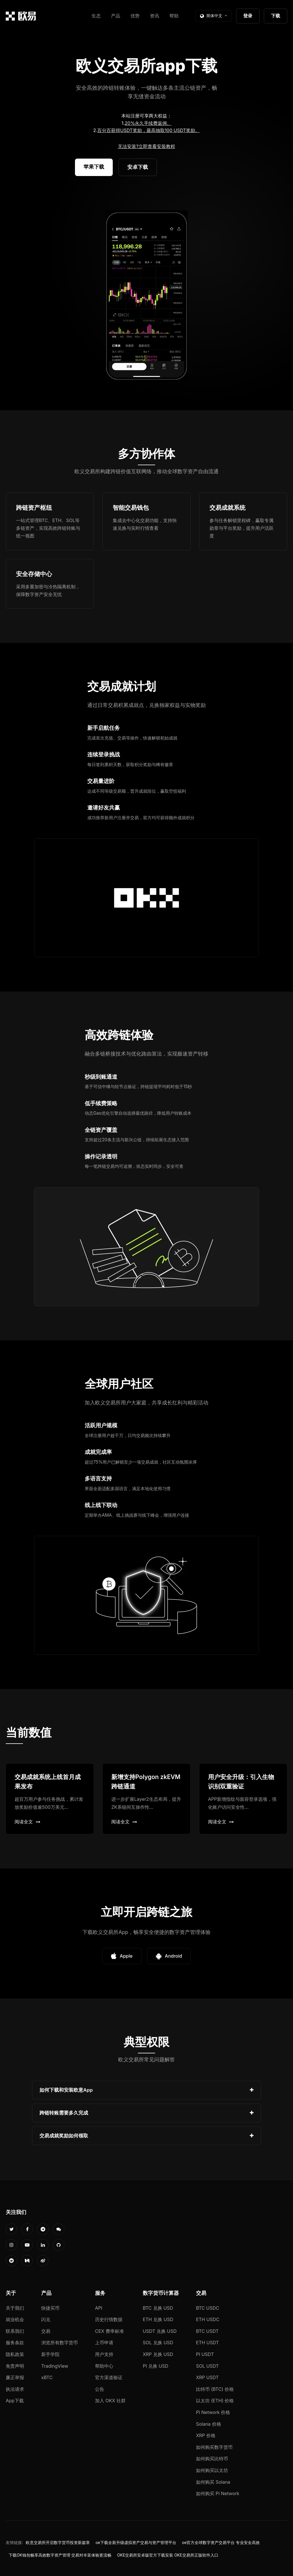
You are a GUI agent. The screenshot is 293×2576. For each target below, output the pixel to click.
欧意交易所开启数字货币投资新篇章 (58, 2542)
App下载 (15, 2400)
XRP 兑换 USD (158, 2354)
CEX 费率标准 (109, 2331)
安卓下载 (137, 167)
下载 (275, 16)
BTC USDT (207, 2331)
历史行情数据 (108, 2319)
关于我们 (15, 2308)
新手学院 (50, 2354)
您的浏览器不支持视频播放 (146, 296)
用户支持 (104, 2354)
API (98, 2308)
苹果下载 (94, 167)
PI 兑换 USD (155, 2366)
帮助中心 (104, 2366)
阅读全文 (27, 1821)
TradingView (54, 2366)
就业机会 (15, 2319)
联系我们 (15, 2331)
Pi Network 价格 (213, 2412)
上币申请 (104, 2342)
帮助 (174, 16)
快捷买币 (50, 2308)
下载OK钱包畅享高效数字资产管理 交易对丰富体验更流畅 (60, 2555)
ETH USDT (207, 2342)
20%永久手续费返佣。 (148, 123)
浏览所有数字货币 (59, 2342)
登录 (247, 16)
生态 (96, 16)
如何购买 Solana (213, 2482)
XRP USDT (207, 2377)
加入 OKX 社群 (110, 2400)
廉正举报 (15, 2377)
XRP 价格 (205, 2435)
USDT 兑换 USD (160, 2331)
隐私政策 (15, 2354)
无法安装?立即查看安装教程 (146, 146)
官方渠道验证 (108, 2377)
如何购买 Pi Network (217, 2493)
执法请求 (15, 2389)
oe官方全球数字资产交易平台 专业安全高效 (221, 2542)
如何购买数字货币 (214, 2447)
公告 (99, 2389)
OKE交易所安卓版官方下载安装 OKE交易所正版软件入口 (167, 2555)
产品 (115, 16)
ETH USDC (207, 2319)
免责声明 (15, 2366)
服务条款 (15, 2342)
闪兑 (45, 2319)
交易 (45, 2331)
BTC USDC (207, 2308)
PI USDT (205, 2354)
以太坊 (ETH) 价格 (215, 2400)
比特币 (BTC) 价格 (215, 2389)
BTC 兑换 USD (158, 2308)
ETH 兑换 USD (158, 2319)
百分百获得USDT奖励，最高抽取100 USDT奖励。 (148, 130)
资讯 (154, 16)
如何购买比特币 (212, 2458)
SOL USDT (207, 2366)
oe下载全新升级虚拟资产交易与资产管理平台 (136, 2542)
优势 (135, 16)
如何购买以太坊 (212, 2470)
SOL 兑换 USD (158, 2342)
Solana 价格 (208, 2424)
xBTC (47, 2377)
